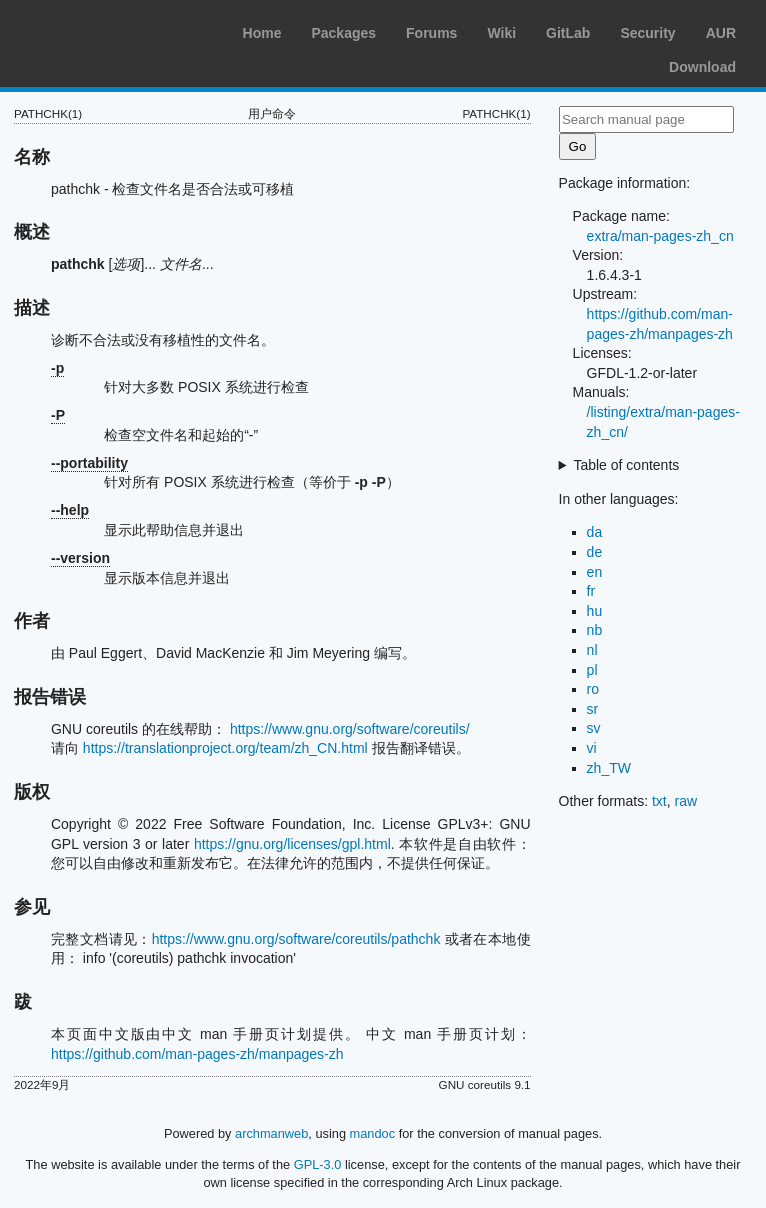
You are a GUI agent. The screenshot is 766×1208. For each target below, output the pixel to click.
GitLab (568, 33)
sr (593, 709)
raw (686, 801)
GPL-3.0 (318, 1164)
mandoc (373, 1133)
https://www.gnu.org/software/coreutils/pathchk (296, 939)
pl (592, 670)
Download (702, 67)
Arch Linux (110, 30)
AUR (721, 33)
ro (593, 689)
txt (659, 801)
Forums (431, 33)
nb (595, 630)
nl (592, 650)
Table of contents (626, 465)
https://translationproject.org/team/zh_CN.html (225, 748)
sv (594, 728)
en (595, 572)
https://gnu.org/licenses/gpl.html (292, 844)
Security (647, 33)
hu (595, 611)
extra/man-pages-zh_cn (660, 236)
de (595, 552)
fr (591, 591)
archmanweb (271, 1133)
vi (592, 748)
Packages (343, 33)
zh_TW (609, 768)
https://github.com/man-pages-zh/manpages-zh (197, 1054)
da (595, 532)
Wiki (501, 33)
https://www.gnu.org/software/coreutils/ (350, 729)
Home (262, 33)
